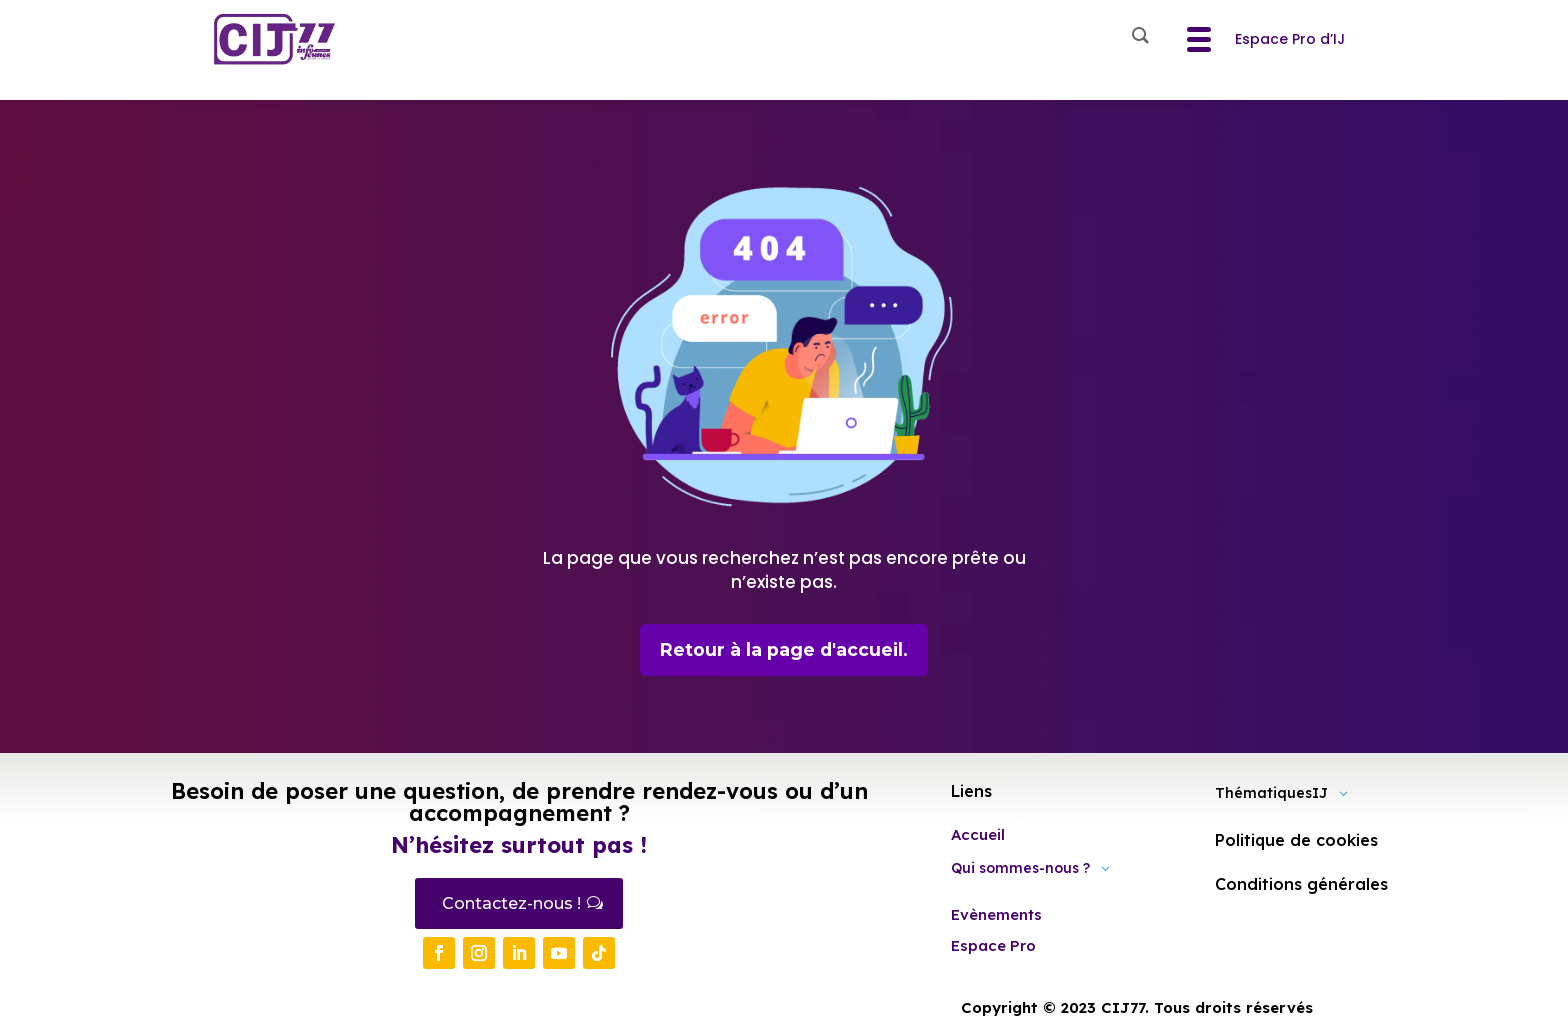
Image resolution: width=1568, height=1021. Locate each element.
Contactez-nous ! (511, 904)
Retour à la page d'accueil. (784, 650)
